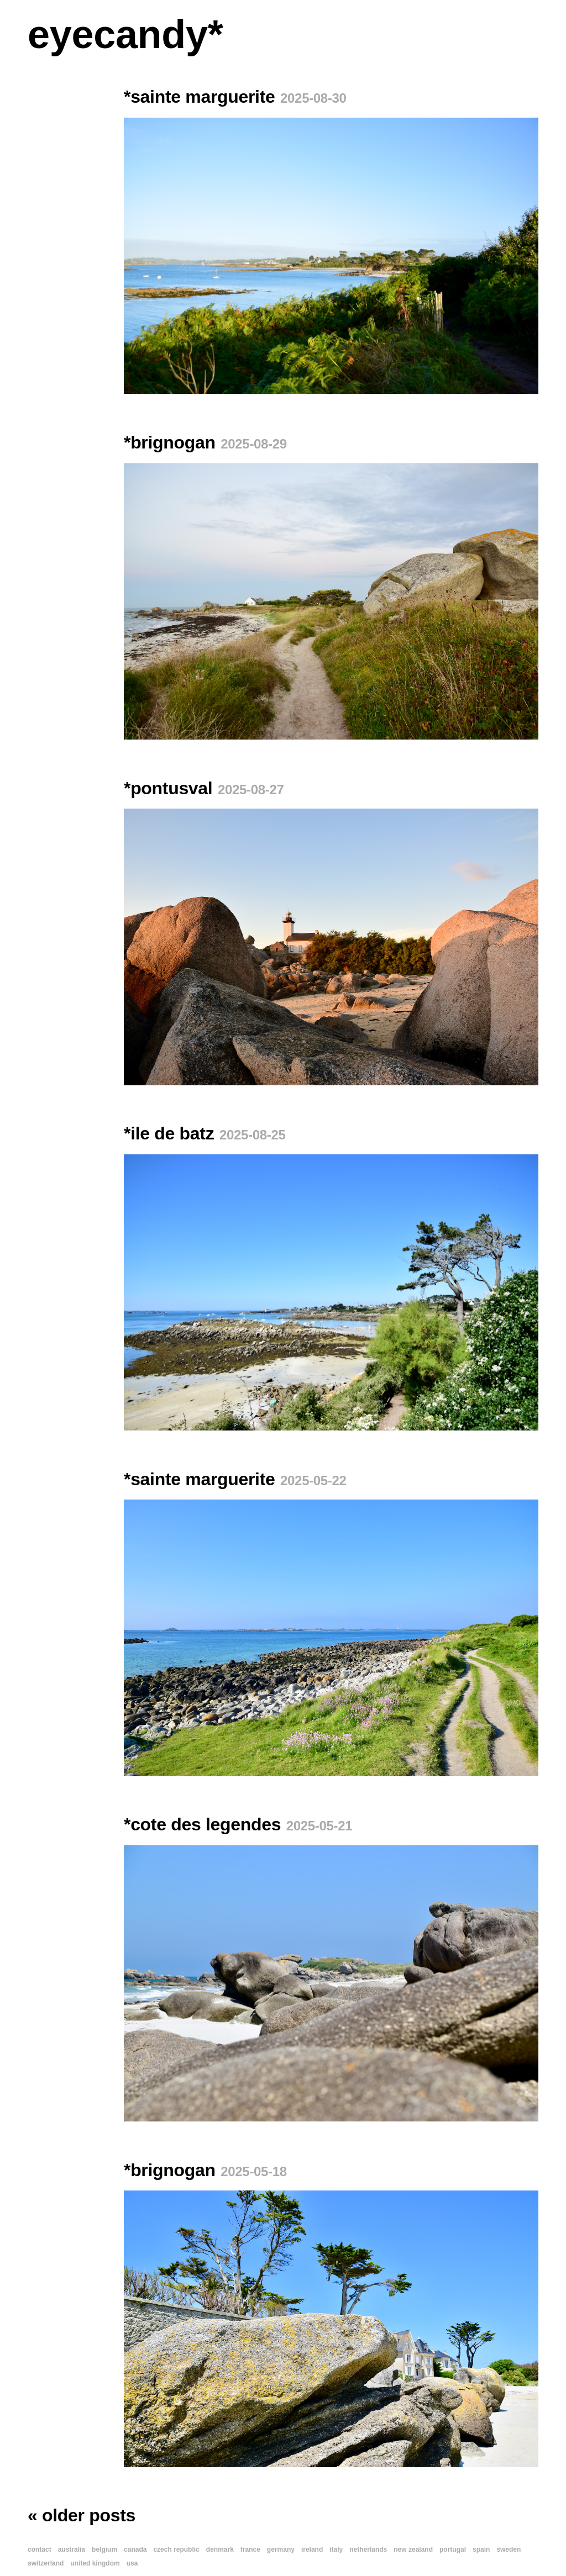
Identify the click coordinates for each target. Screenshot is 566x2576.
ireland (312, 2549)
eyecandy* (125, 34)
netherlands (368, 2549)
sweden (508, 2549)
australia (71, 2549)
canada (135, 2549)
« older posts (81, 2515)
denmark (220, 2549)
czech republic (176, 2549)
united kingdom (94, 2563)
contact (39, 2549)
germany (281, 2549)
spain (481, 2549)
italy (336, 2549)
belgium (104, 2549)
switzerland (46, 2563)
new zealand (413, 2549)
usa (132, 2563)
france (250, 2549)
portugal (452, 2549)
